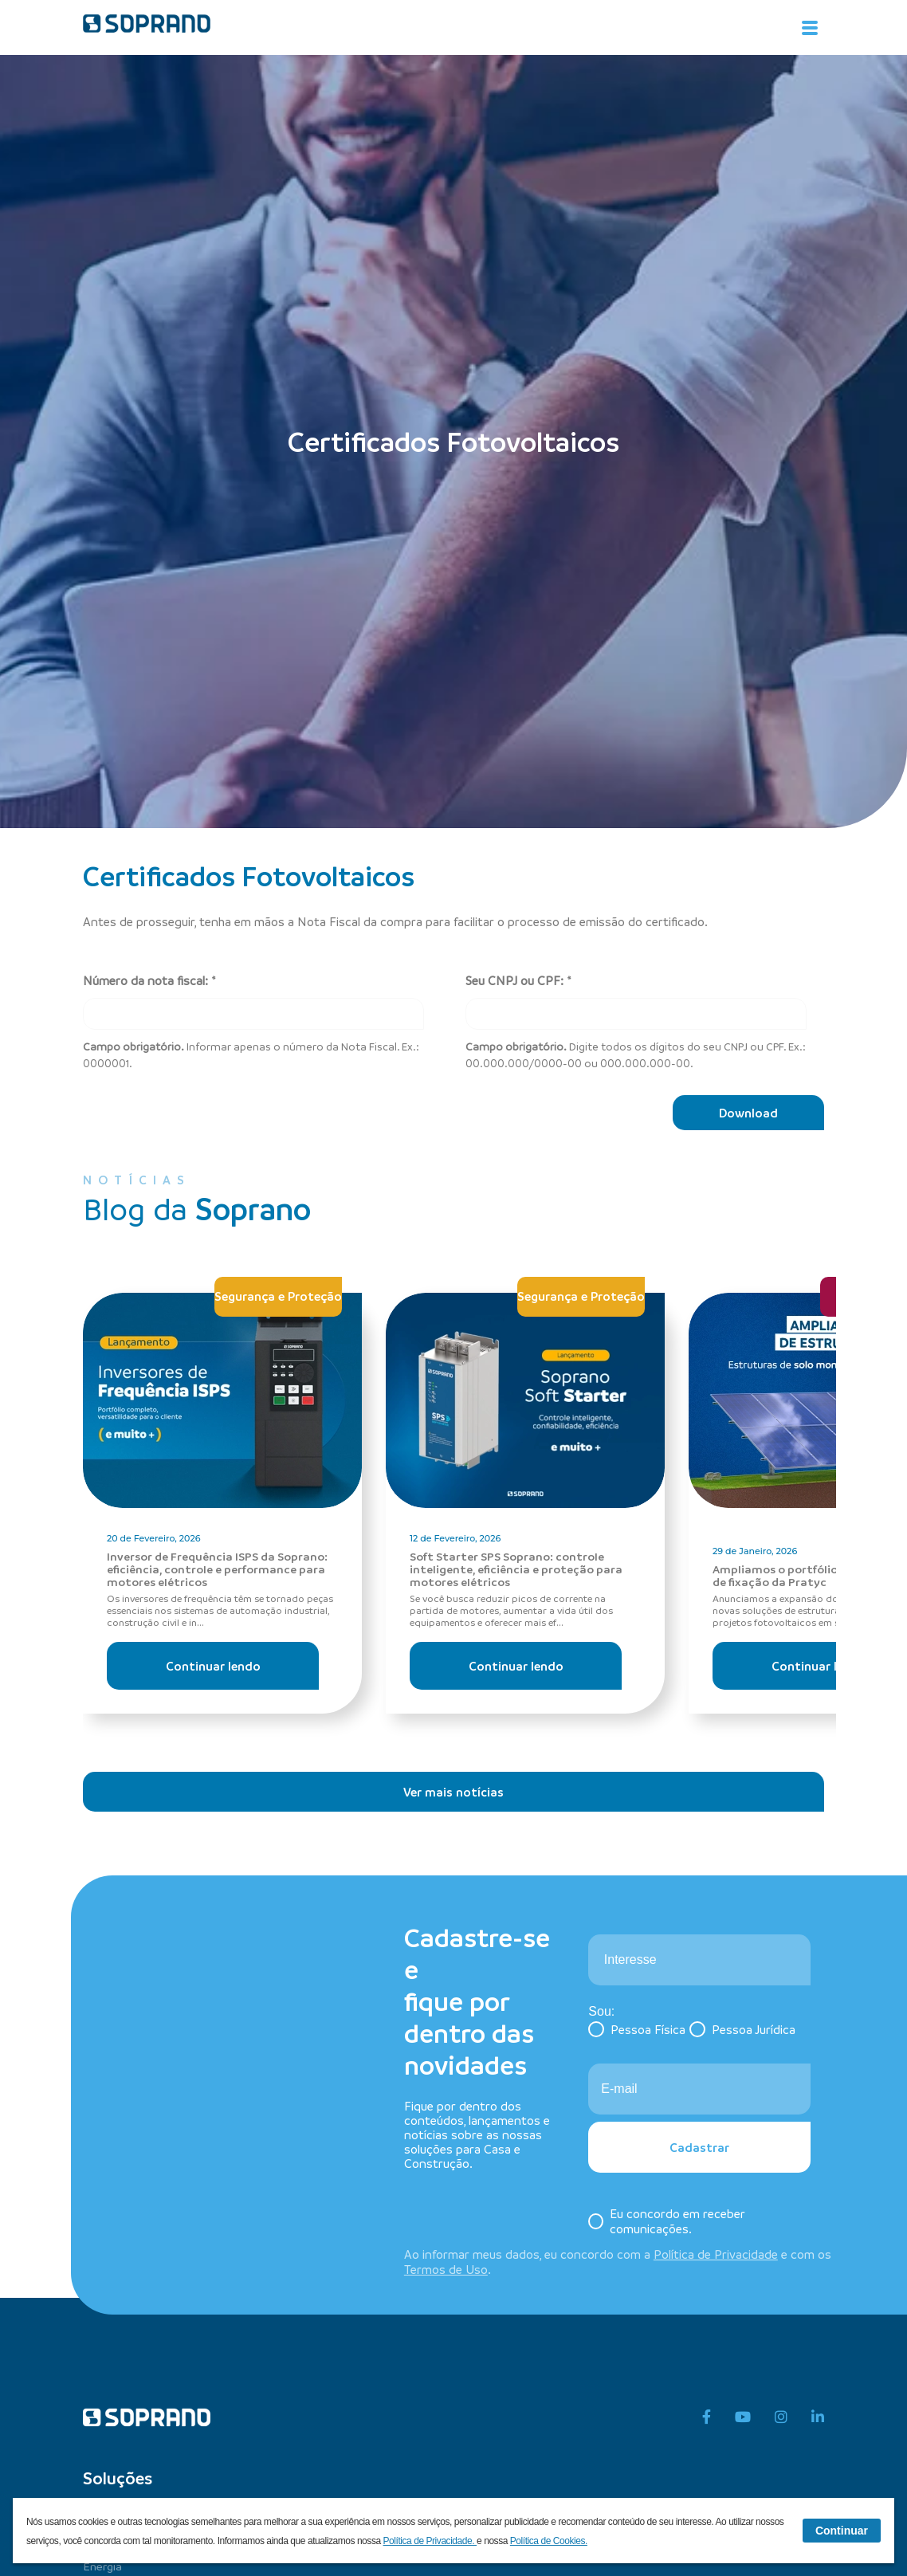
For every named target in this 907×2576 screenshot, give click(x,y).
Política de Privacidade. (430, 2541)
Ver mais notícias (453, 1792)
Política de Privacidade (716, 2254)
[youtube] (743, 2417)
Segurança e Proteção (278, 1296)
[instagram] (781, 2417)
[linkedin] (817, 2417)
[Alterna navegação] (809, 27)
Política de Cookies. (548, 2541)
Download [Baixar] (748, 1113)
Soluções (117, 2478)
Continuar (841, 2530)
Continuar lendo (213, 1666)
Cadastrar (699, 2147)
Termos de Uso (446, 2269)
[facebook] (706, 2417)
